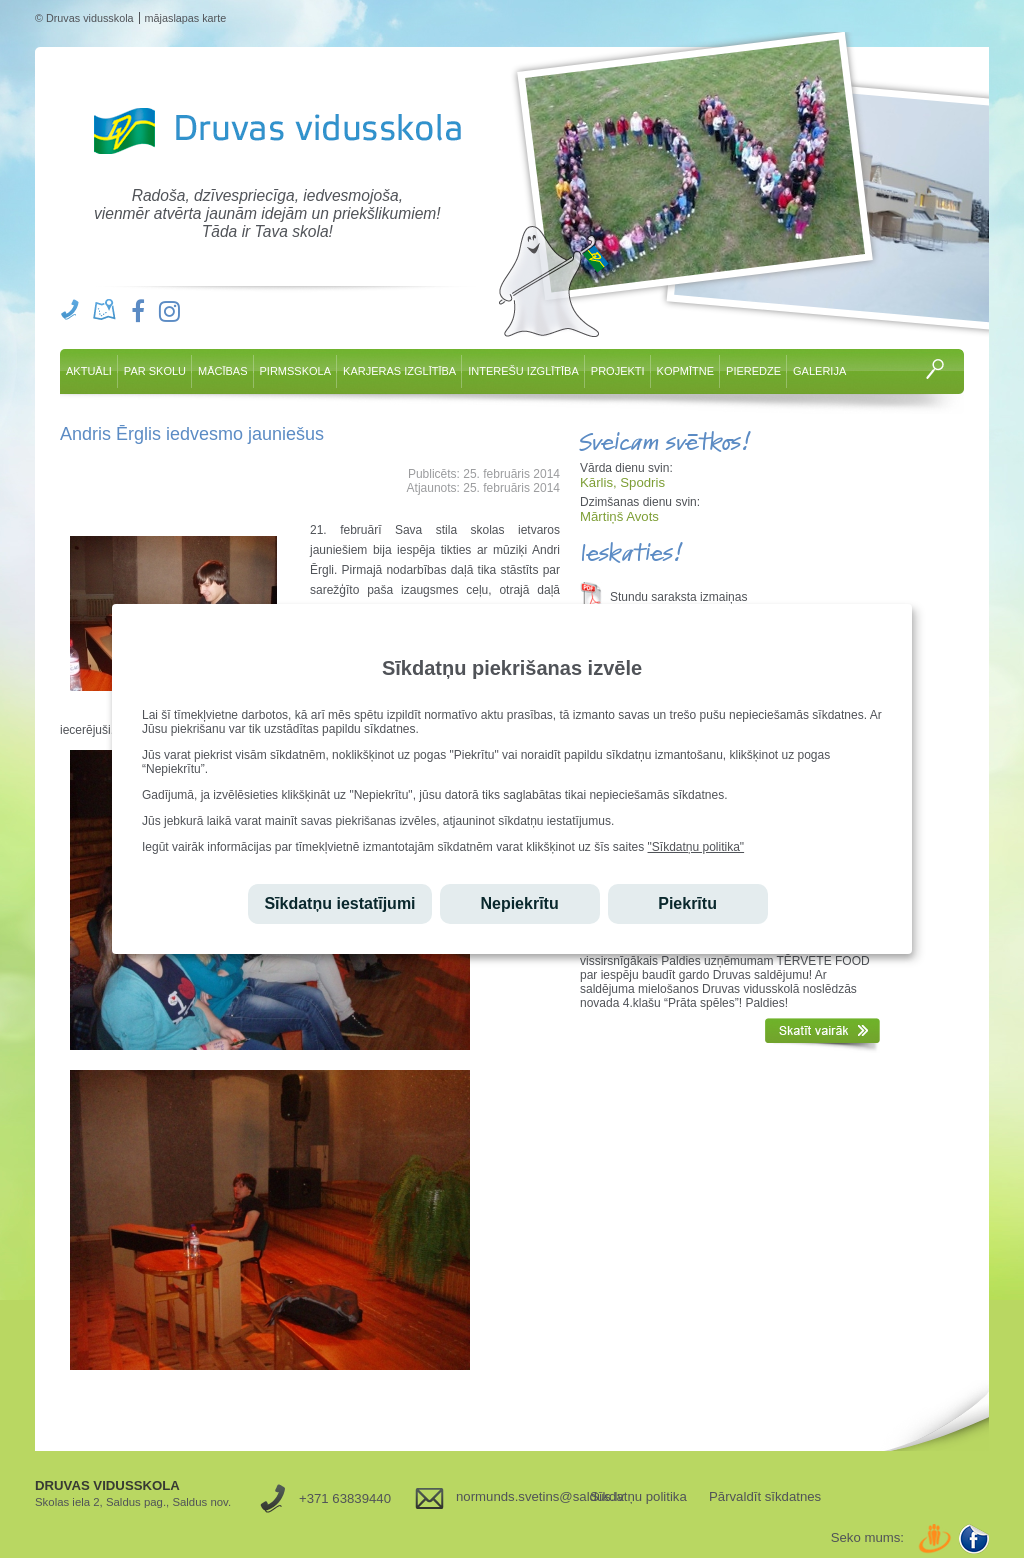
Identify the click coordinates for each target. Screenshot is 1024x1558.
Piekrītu (687, 903)
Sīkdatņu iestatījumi (339, 903)
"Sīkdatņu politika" (696, 847)
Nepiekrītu (519, 903)
